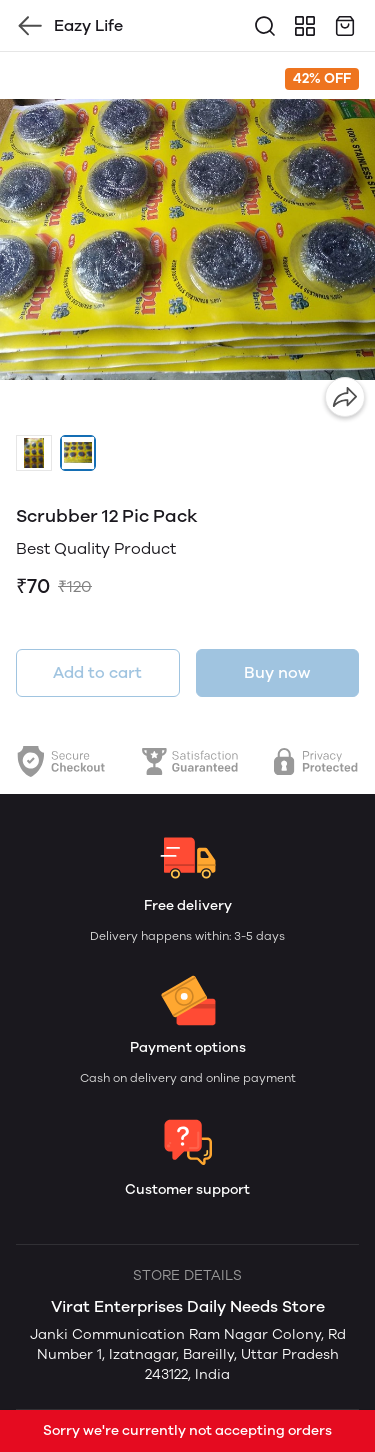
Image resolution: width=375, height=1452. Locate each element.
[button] (34, 453)
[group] (187, 239)
